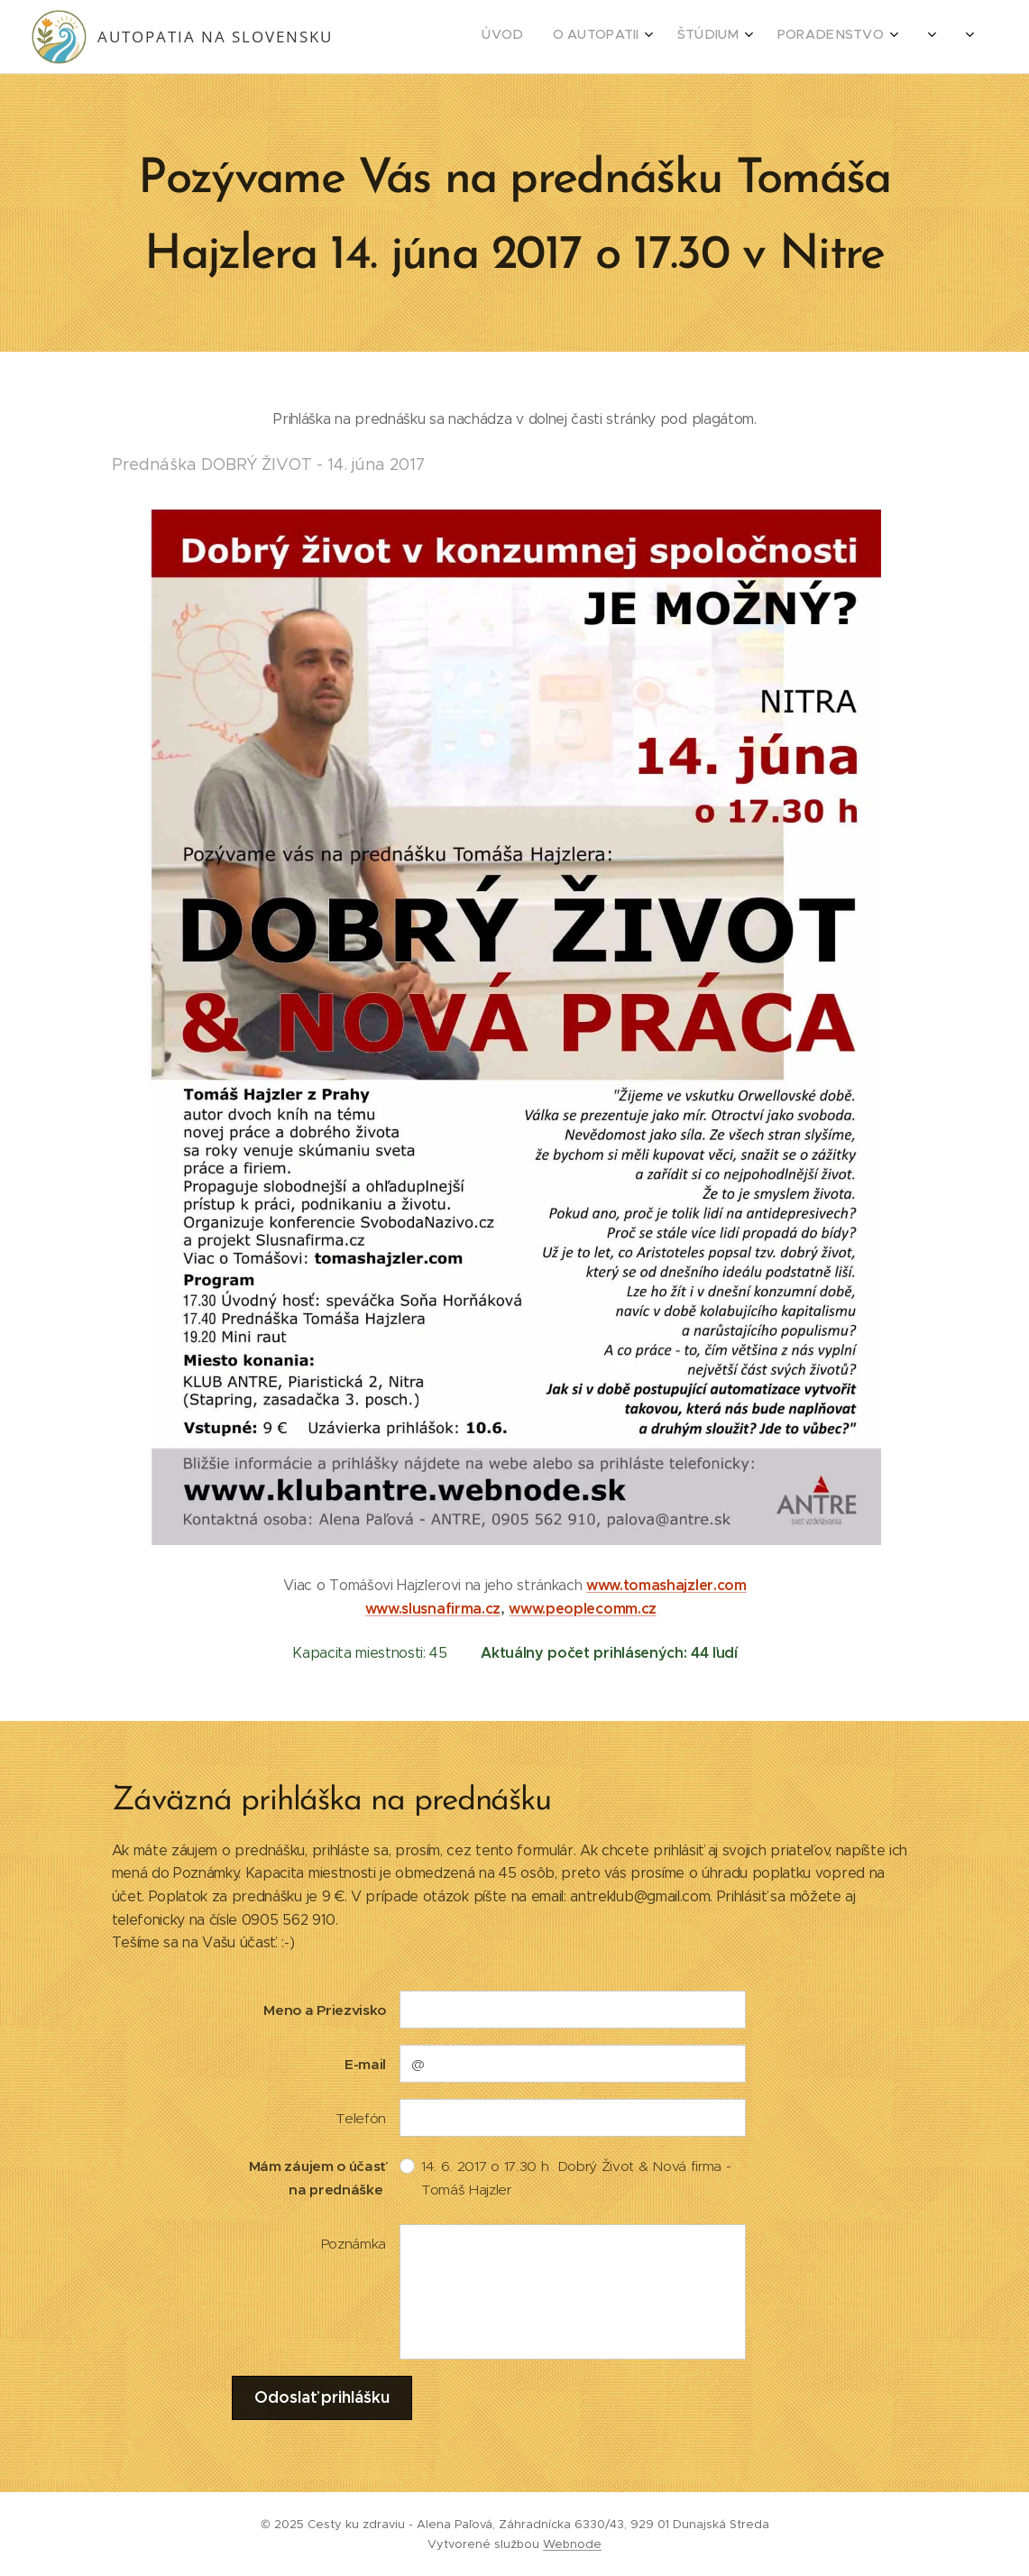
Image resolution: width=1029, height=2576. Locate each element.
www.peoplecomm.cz (583, 1608)
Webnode (572, 2544)
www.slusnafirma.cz (432, 1608)
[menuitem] (784, 37)
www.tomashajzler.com (666, 1585)
